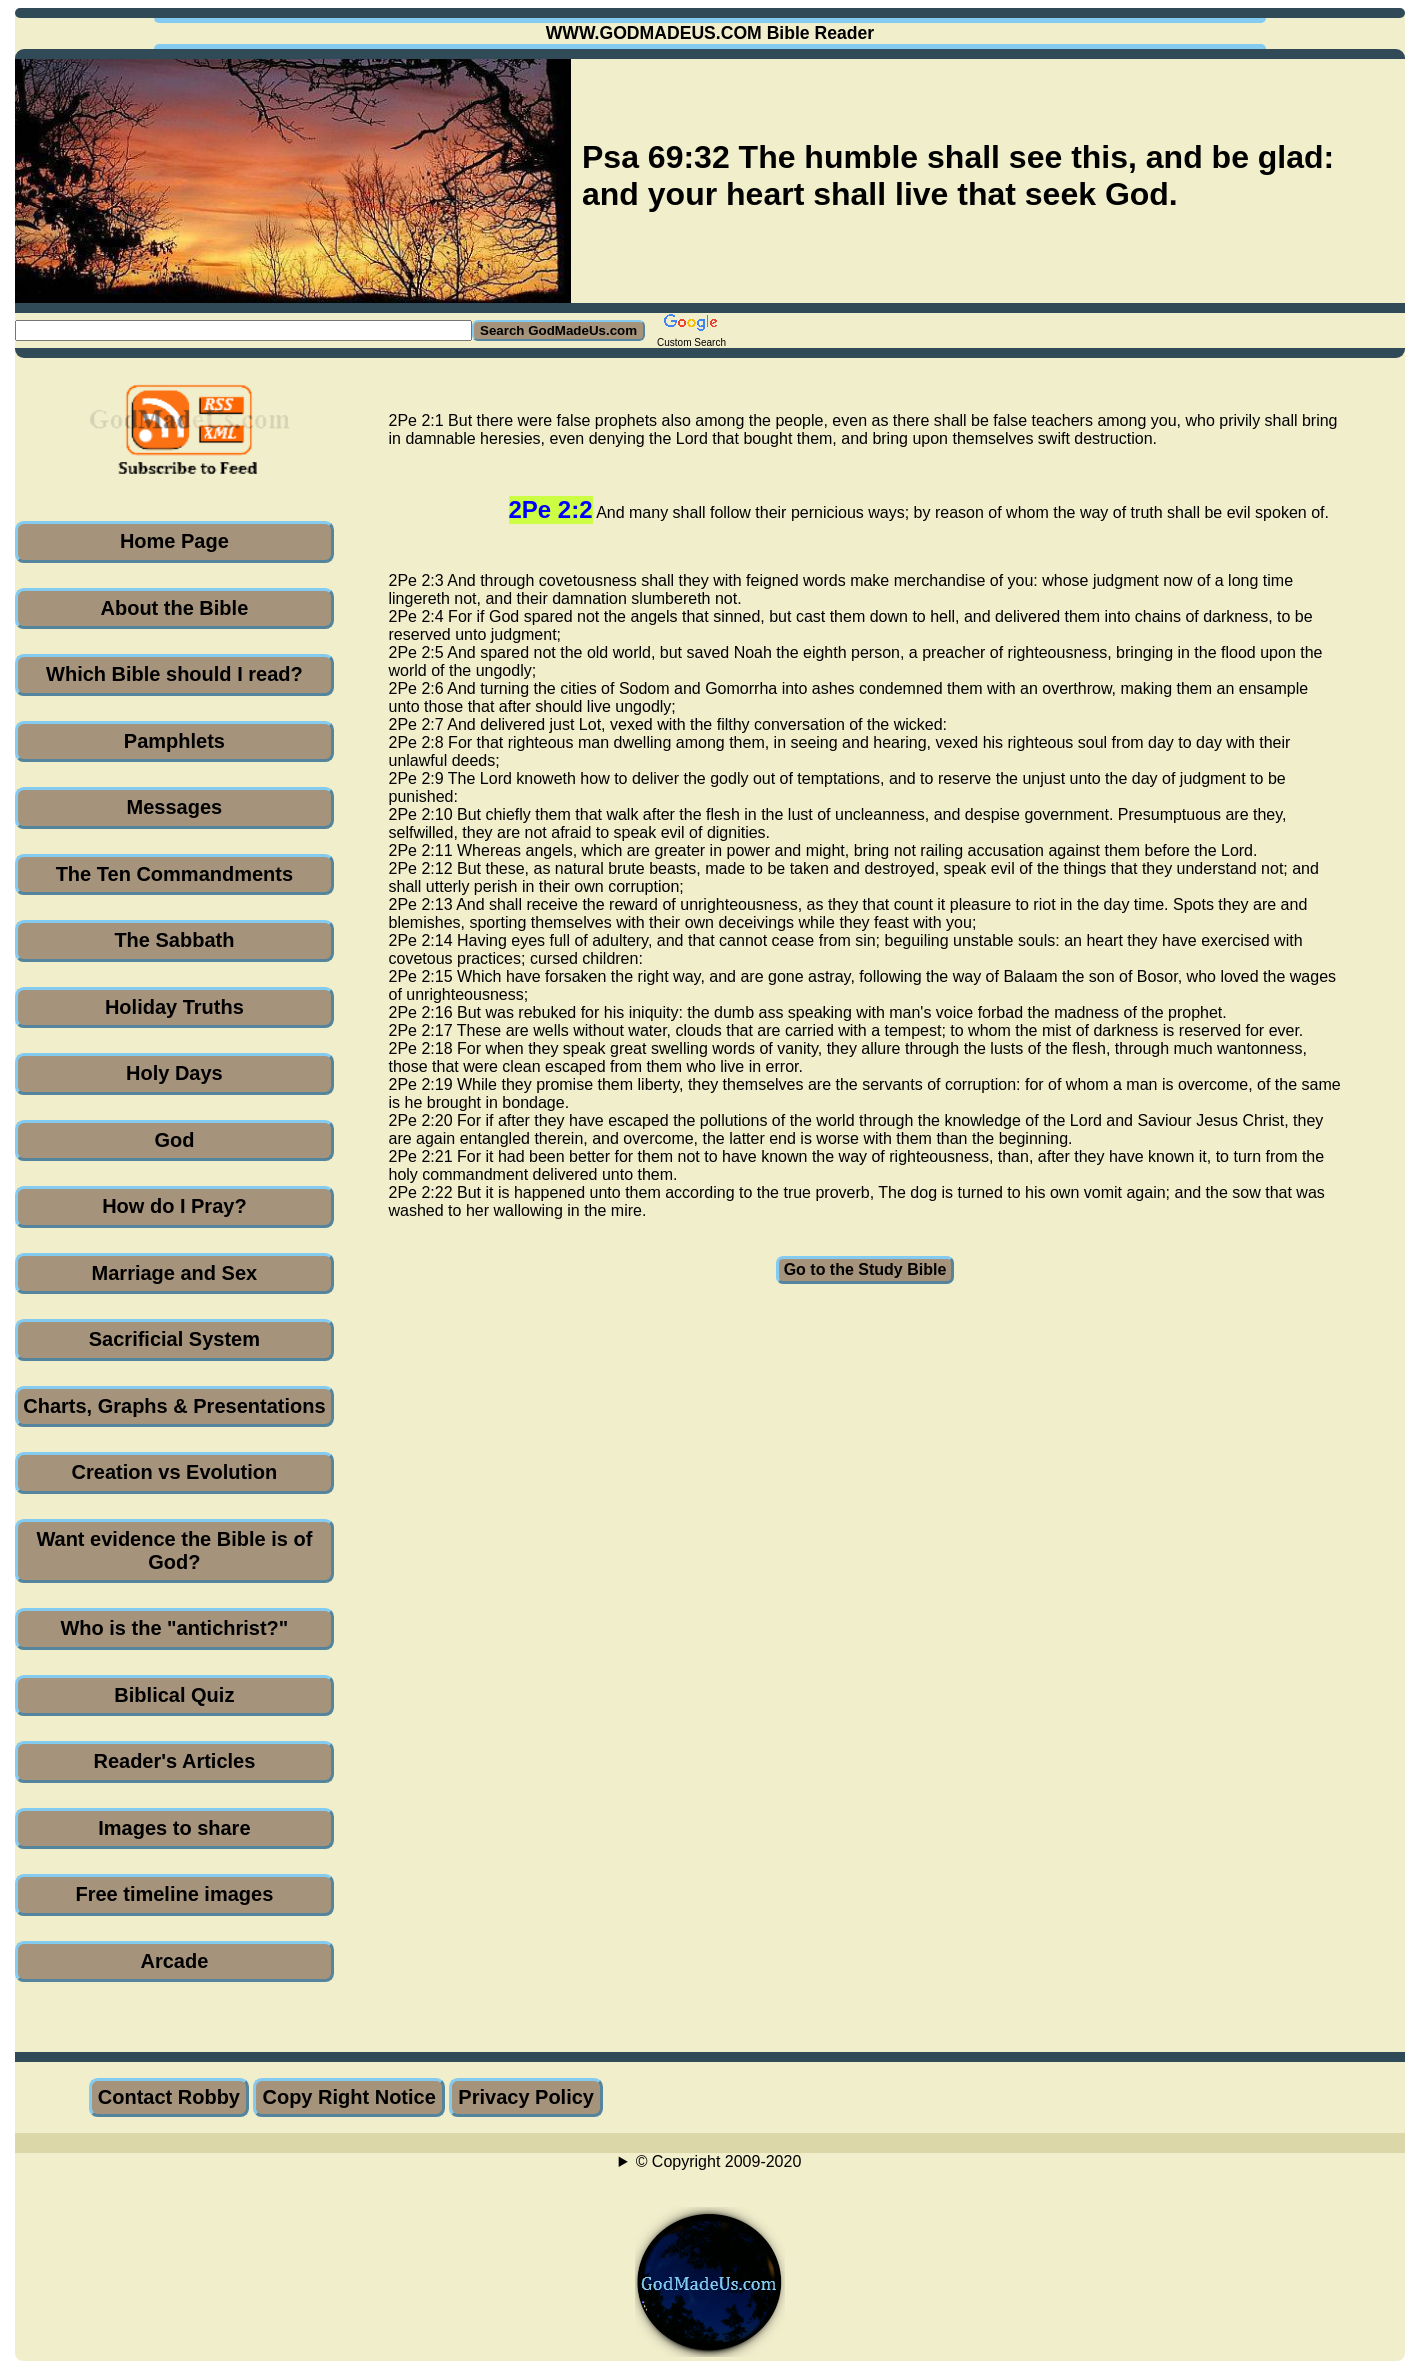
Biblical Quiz (174, 1695)
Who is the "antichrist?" (174, 1628)
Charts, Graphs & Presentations (174, 1406)
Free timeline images (174, 1894)
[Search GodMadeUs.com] (243, 330)
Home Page (174, 541)
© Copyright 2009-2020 (719, 2161)
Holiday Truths (174, 1007)
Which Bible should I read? (174, 674)
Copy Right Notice (348, 2097)
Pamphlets (174, 741)
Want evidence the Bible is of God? (174, 1550)
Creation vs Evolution (175, 1472)
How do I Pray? (174, 1206)
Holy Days (174, 1073)
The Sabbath (174, 940)
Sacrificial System (174, 1339)
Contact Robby (169, 2097)
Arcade (174, 1961)
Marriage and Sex (175, 1273)
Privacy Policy (526, 2097)
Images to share (174, 1828)
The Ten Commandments (174, 874)
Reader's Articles (174, 1761)
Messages (175, 807)
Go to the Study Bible (865, 1269)
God (174, 1140)
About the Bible (175, 608)
